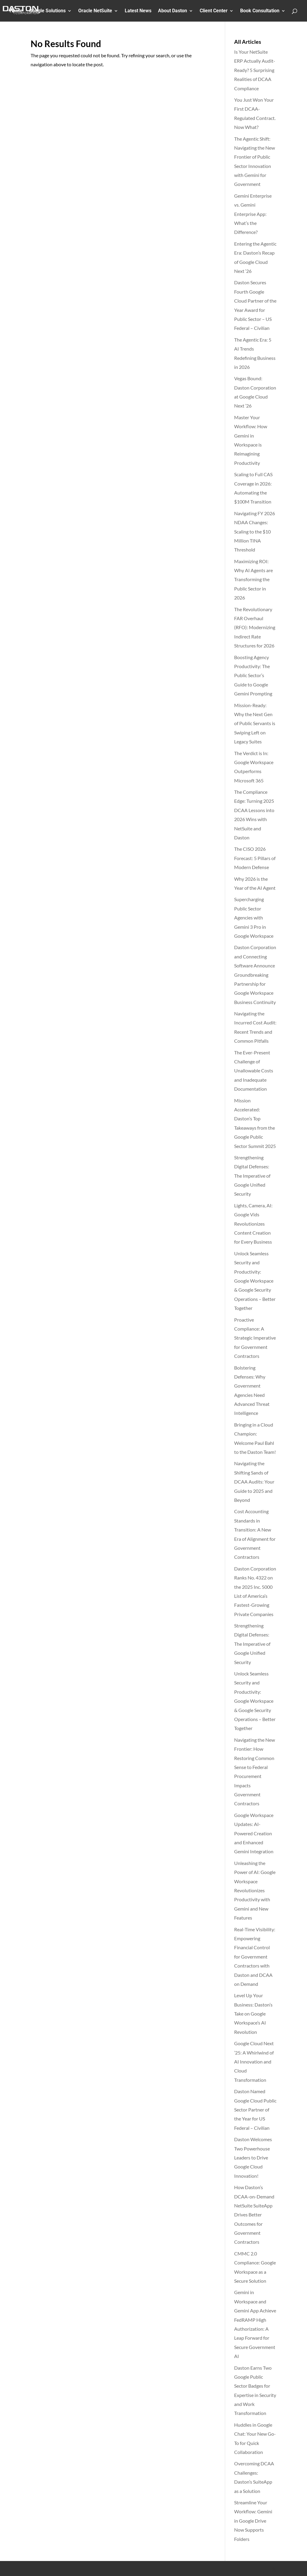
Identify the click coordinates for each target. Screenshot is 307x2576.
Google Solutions (47, 11)
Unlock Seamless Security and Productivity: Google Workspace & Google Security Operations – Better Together (255, 1281)
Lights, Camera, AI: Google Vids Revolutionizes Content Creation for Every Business (253, 1224)
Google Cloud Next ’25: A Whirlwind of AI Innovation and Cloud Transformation (254, 2061)
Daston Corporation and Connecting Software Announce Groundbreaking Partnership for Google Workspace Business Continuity (255, 974)
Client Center (214, 11)
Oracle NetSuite (95, 11)
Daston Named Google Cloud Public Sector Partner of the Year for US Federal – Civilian (255, 2109)
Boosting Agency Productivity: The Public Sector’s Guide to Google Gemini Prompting (253, 675)
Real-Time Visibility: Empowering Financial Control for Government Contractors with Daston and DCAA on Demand (254, 1956)
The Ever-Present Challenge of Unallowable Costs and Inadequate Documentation (253, 1071)
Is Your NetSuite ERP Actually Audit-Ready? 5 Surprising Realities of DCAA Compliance (254, 70)
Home (16, 11)
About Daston (172, 11)
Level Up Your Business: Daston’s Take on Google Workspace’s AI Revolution (253, 2013)
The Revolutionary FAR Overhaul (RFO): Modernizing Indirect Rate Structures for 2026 (254, 627)
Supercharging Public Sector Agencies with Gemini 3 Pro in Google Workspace (253, 917)
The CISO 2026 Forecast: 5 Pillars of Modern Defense (255, 858)
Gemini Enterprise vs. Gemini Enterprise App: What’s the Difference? (253, 214)
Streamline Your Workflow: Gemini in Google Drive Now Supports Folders (253, 2521)
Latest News (138, 11)
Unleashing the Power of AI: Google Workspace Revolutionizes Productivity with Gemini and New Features (255, 1890)
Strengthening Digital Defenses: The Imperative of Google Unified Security (252, 1176)
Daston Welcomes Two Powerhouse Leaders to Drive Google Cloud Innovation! (253, 2157)
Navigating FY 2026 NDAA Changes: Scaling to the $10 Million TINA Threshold (254, 531)
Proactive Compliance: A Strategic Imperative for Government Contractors (255, 1338)
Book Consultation (259, 11)
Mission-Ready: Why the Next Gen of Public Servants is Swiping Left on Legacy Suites (254, 723)
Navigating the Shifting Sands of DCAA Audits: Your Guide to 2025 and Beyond (254, 1481)
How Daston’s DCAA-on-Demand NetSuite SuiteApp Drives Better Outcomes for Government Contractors (254, 2214)
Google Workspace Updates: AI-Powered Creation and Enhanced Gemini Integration (253, 1833)
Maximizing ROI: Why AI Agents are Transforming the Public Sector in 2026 (253, 579)
